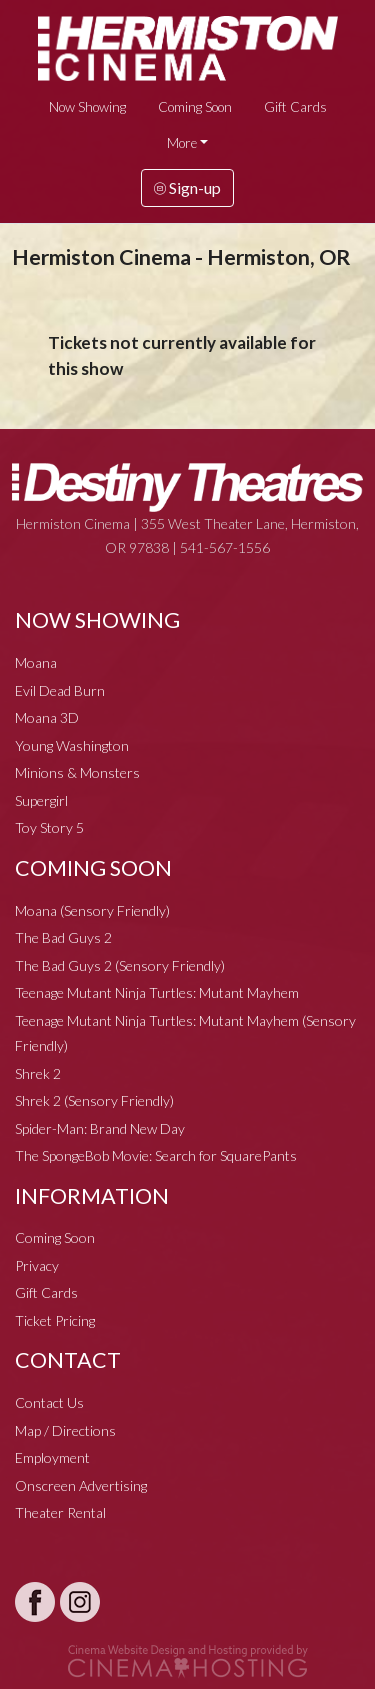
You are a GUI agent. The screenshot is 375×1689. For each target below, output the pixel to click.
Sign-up (187, 187)
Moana (36, 662)
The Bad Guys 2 (63, 937)
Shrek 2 (38, 1073)
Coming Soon (195, 107)
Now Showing (87, 107)
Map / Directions (65, 1430)
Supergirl (41, 800)
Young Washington (72, 745)
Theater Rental (60, 1512)
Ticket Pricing (55, 1320)
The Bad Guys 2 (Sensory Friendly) (120, 965)
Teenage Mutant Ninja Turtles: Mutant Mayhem (157, 992)
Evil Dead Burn (60, 690)
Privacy (37, 1265)
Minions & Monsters (77, 772)
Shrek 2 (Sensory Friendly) (94, 1100)
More (182, 143)
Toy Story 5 (49, 827)
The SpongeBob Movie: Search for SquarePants (156, 1155)
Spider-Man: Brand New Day (100, 1128)
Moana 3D (47, 717)
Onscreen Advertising (81, 1485)
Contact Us (49, 1402)
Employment (52, 1457)
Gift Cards (295, 107)
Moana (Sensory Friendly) (92, 910)
